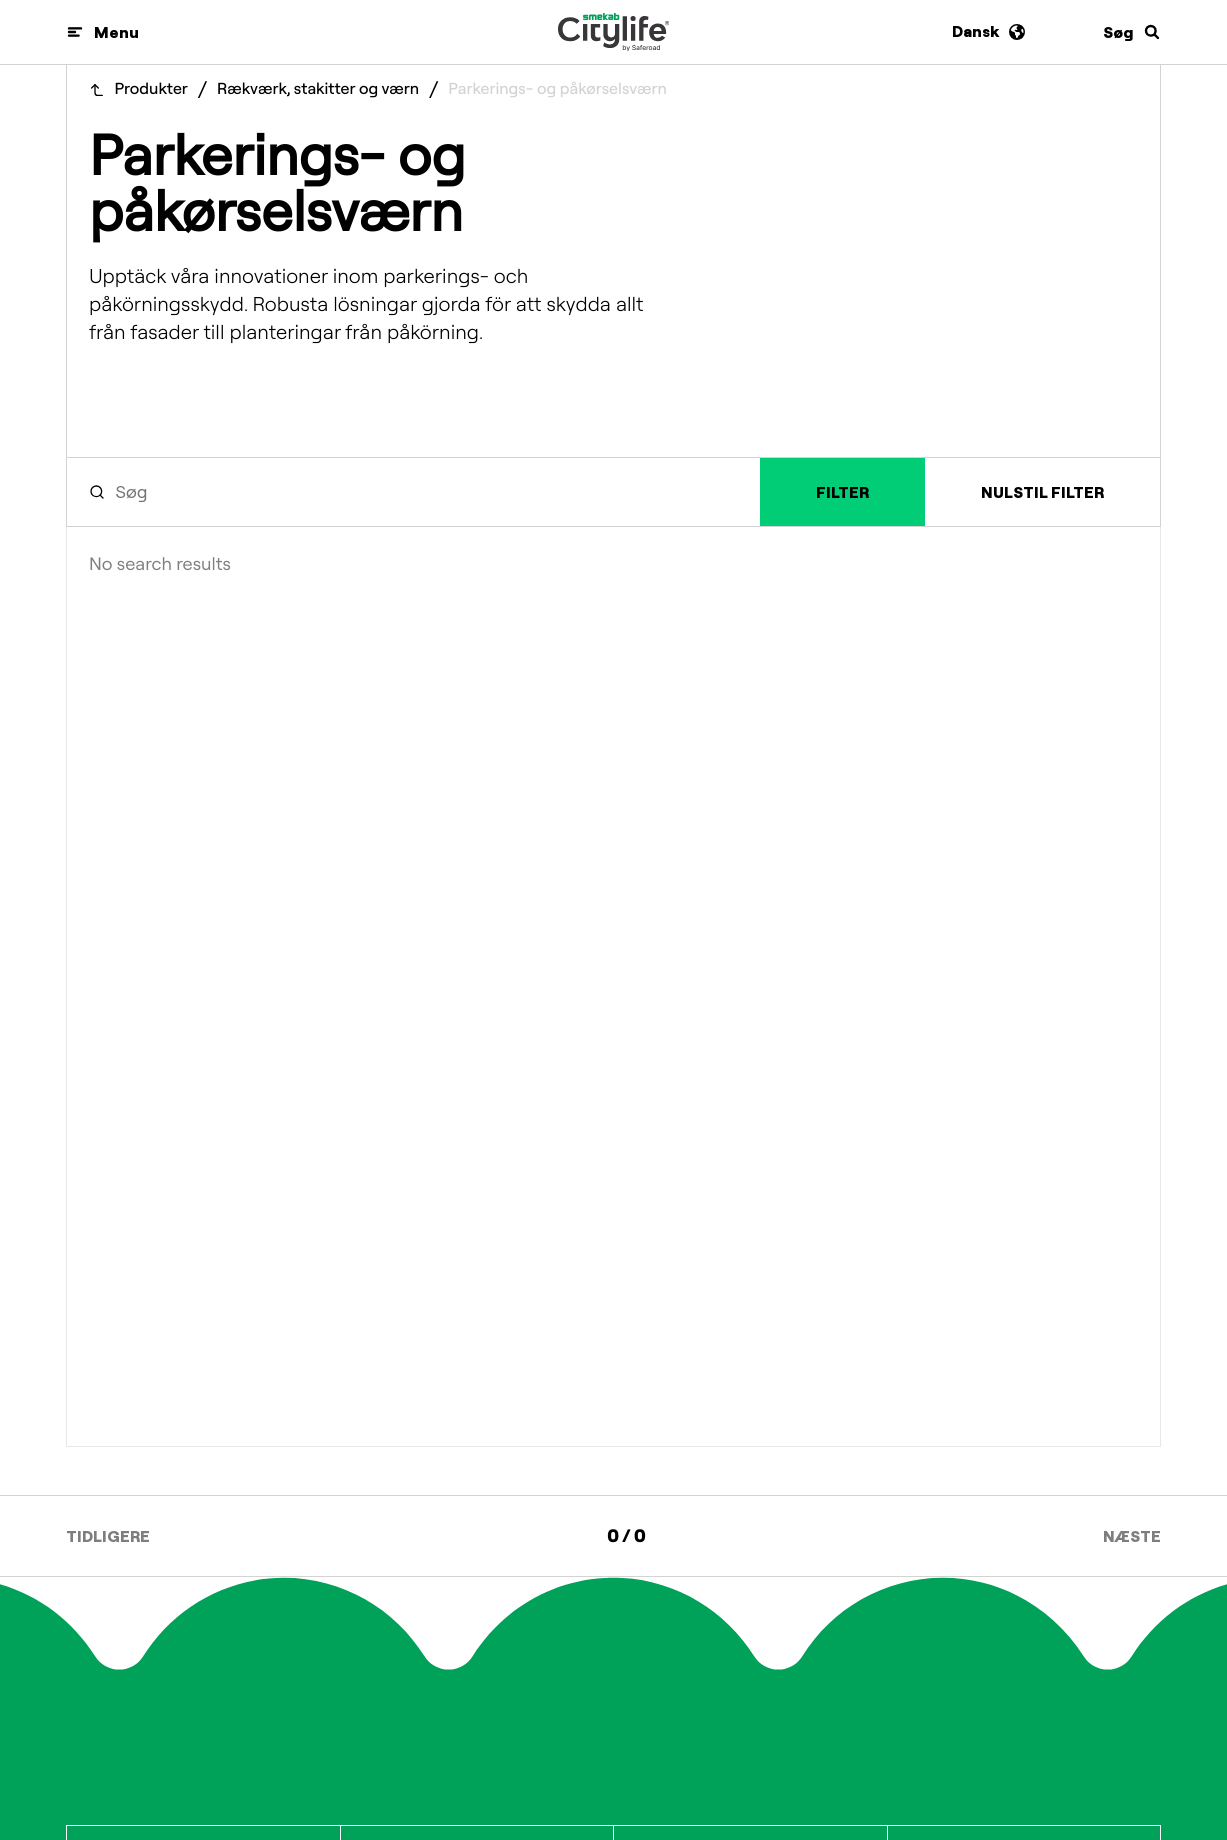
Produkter (151, 89)
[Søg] (1132, 32)
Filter (842, 492)
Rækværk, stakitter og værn (318, 89)
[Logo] (613, 32)
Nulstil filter (1042, 492)
